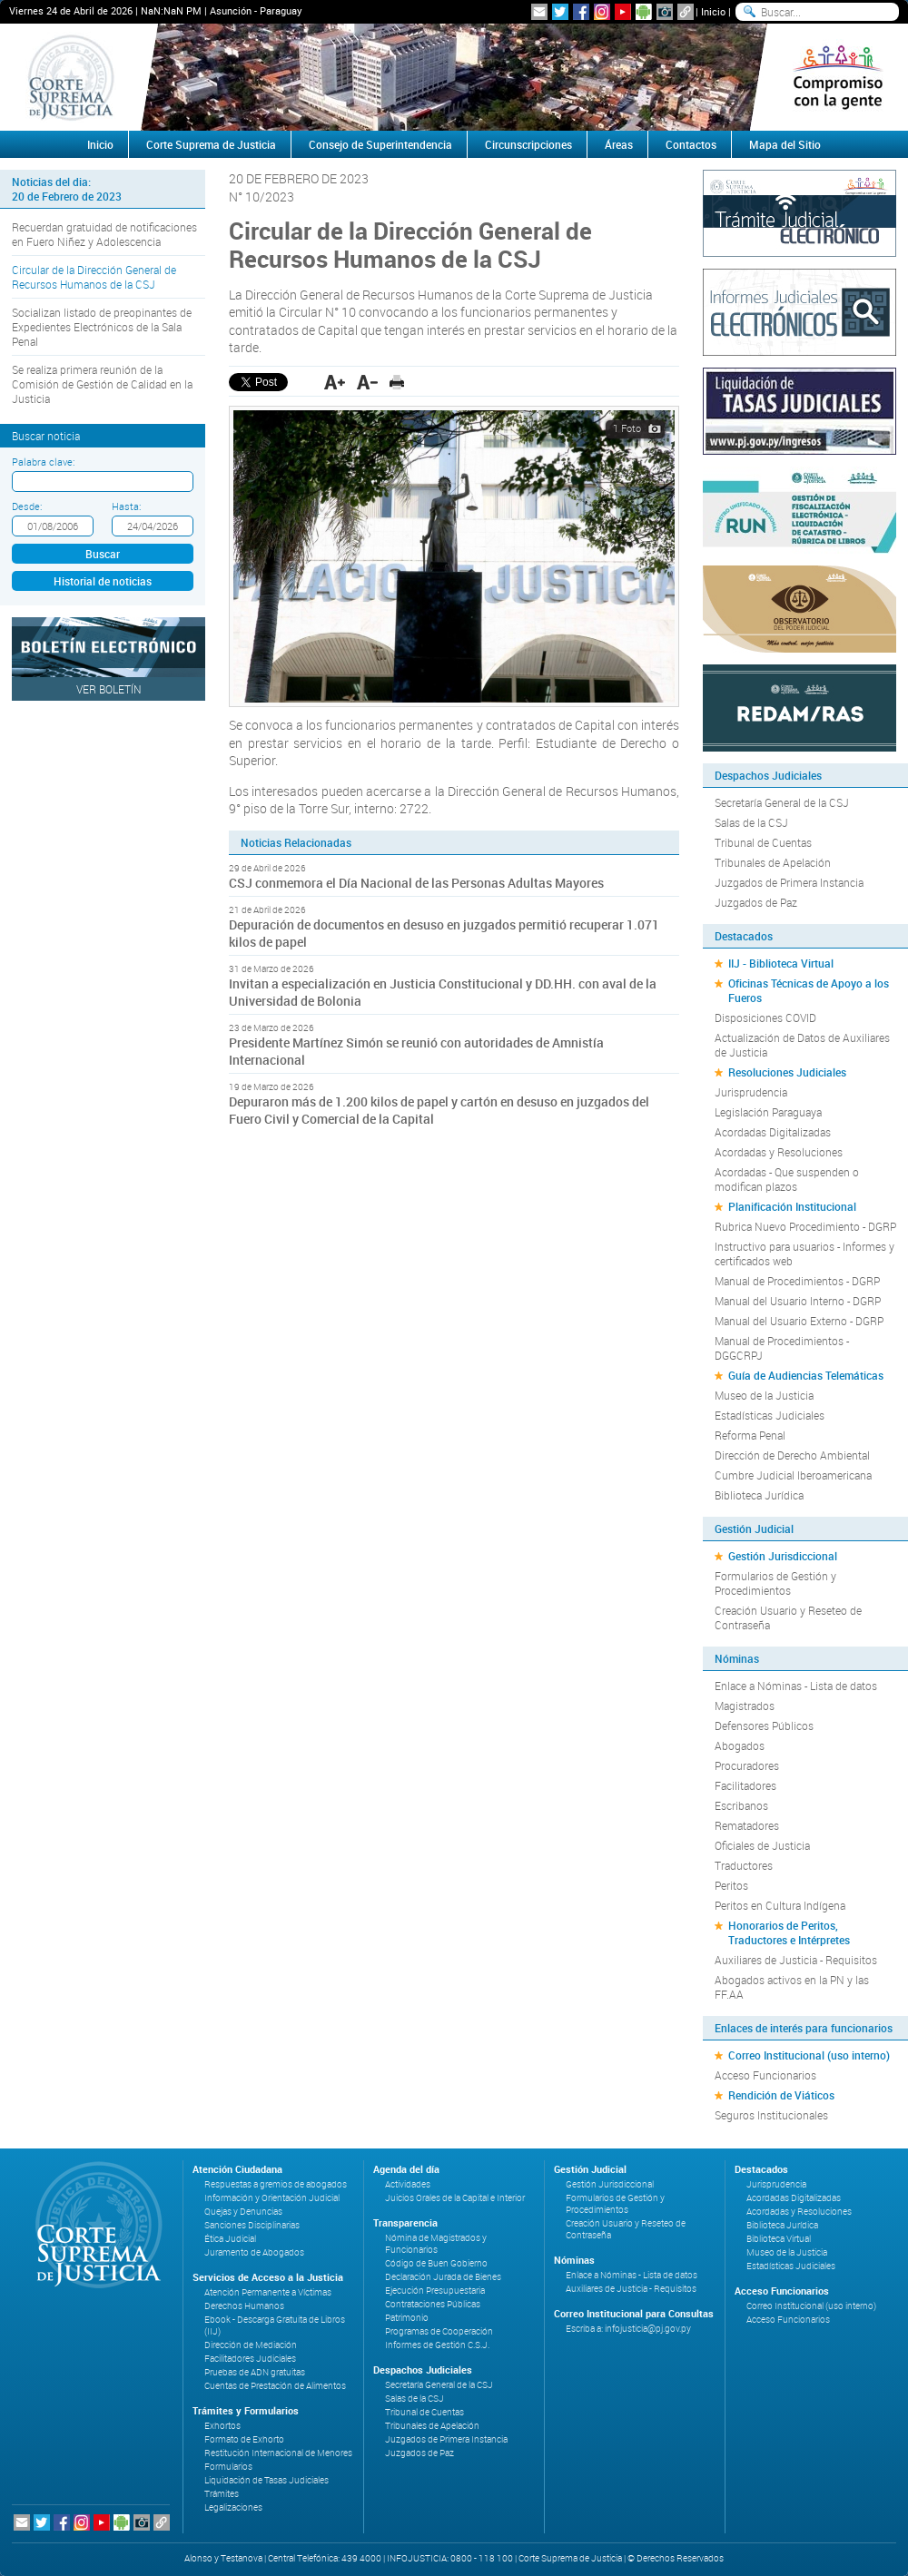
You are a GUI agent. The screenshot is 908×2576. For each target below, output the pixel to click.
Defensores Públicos (764, 1725)
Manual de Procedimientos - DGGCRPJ (782, 1347)
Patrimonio (407, 2318)
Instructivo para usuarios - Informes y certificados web (804, 1253)
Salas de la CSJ (751, 822)
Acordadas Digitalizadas (773, 1132)
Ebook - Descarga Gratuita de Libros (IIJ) (274, 2325)
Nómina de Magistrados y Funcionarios (436, 2244)
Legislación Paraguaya (768, 1112)
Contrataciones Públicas (432, 2304)
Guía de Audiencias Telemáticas (805, 1375)
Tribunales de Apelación (773, 862)
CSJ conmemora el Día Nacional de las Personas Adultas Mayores (416, 882)
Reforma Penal (750, 1435)
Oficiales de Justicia (762, 1845)
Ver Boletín (109, 689)
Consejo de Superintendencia (380, 144)
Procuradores (747, 1765)
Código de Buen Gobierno (436, 2263)
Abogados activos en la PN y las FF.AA (792, 1986)
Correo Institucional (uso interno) (809, 2055)
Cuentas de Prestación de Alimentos (275, 2386)
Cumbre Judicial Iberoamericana (793, 1475)
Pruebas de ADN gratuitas (254, 2372)
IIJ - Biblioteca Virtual (781, 963)
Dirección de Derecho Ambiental (792, 1455)
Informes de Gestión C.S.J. (437, 2345)
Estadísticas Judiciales (769, 1415)
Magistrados (745, 1705)
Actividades (407, 2184)
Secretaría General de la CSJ (782, 802)
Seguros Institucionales (771, 2115)
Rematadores (747, 1825)
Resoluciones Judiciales (787, 1072)
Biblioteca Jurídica (759, 1495)
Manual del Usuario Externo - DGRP (799, 1320)
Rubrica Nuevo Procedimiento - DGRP (805, 1226)
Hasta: (126, 506)
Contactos (691, 144)
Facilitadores (745, 1785)
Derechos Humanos (244, 2306)
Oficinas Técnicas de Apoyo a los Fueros (808, 990)
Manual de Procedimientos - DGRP (797, 1280)
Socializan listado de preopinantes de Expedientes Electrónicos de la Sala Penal (102, 327)
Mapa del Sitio (785, 144)
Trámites (221, 2494)
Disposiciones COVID (765, 1017)
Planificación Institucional (792, 1206)
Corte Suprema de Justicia (211, 144)
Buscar (102, 553)
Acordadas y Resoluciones (779, 1152)
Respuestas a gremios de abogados (275, 2184)
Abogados (740, 1745)
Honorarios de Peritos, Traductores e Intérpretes (789, 1932)
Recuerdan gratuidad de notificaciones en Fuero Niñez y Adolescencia (104, 234)
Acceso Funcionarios (765, 2075)
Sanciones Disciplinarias (252, 2225)
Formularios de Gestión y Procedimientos (775, 1583)
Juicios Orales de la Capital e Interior (455, 2198)
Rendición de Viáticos (781, 2095)
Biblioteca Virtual (778, 2239)
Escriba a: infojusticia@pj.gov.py (628, 2329)
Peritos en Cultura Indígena (780, 1905)
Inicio (713, 11)
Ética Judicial (230, 2239)
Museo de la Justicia (764, 1395)
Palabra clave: (43, 461)
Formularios (228, 2467)
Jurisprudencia (751, 1092)
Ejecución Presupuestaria (435, 2290)
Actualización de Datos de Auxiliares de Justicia (802, 1044)
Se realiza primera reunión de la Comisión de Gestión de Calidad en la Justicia (102, 384)
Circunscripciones (528, 144)
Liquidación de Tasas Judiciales (266, 2480)
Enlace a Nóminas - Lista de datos (796, 1685)
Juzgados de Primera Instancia (789, 882)
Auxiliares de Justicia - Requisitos (796, 1959)
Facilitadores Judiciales (250, 2359)
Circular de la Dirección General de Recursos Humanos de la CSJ (94, 276)
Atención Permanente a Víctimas (267, 2292)
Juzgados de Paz (756, 902)
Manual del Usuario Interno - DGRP (798, 1300)
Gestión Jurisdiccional (782, 1556)
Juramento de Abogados (254, 2252)
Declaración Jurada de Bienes (443, 2277)
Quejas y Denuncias (243, 2211)
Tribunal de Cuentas (763, 842)
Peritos (731, 1885)
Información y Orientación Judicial (272, 2198)
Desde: (27, 506)
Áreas (619, 144)
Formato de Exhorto (244, 2439)
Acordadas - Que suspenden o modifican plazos (787, 1179)
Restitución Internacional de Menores (278, 2453)
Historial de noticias (103, 581)
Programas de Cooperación (439, 2331)
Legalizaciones (233, 2507)
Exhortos (222, 2426)
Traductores (744, 1865)
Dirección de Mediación (250, 2345)
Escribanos (741, 1805)
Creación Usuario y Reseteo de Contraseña (788, 1617)
